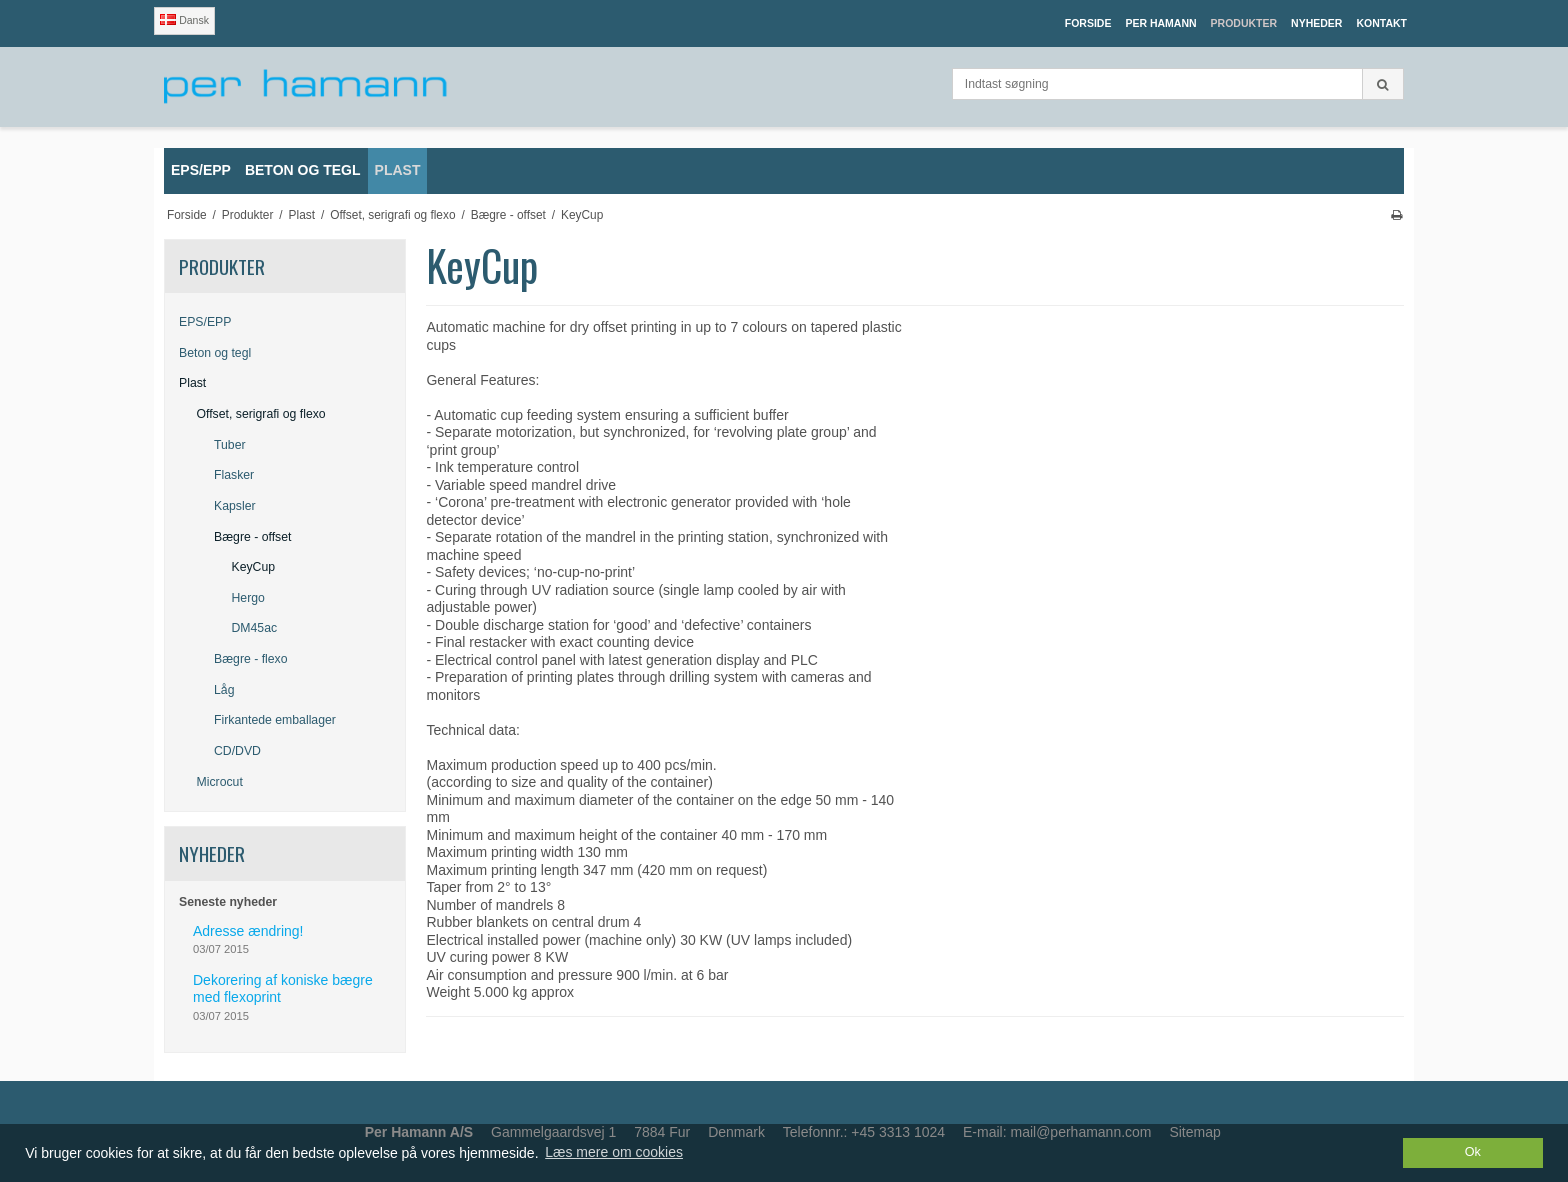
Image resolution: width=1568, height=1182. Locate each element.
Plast (192, 383)
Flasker (234, 475)
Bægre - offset (252, 537)
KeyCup (254, 567)
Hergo (248, 598)
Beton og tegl (215, 353)
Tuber (230, 445)
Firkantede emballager (275, 720)
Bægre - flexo (251, 659)
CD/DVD (237, 751)
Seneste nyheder (228, 902)
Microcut (220, 782)
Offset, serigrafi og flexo (261, 414)
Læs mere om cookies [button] (614, 1152)
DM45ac (255, 628)
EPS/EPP (205, 322)
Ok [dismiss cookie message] (1473, 1152)
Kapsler (235, 506)
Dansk (184, 20)
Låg (224, 690)
